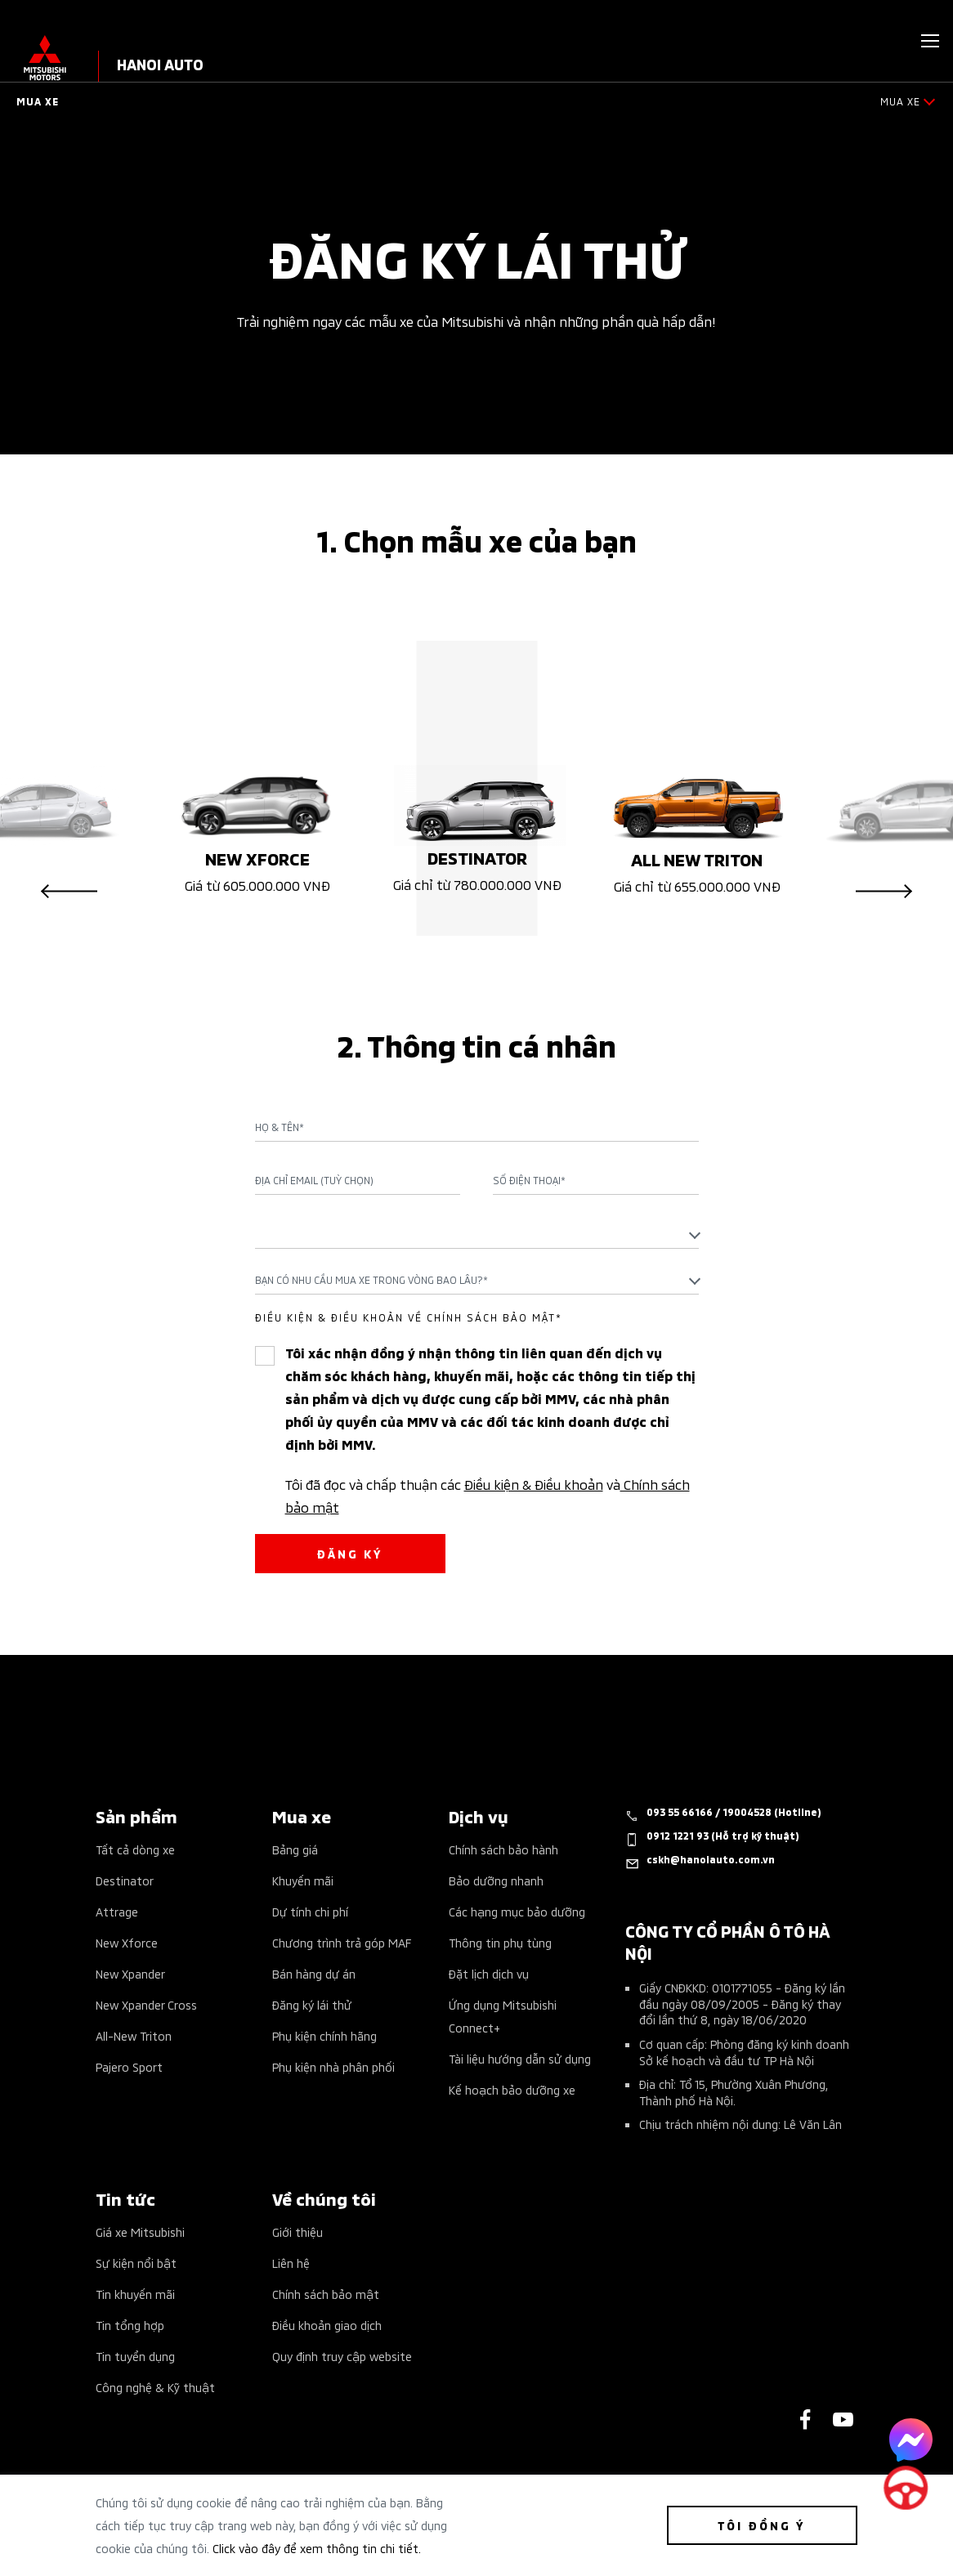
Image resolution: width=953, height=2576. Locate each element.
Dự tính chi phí (310, 1911)
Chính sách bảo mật (325, 2293)
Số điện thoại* (529, 1180)
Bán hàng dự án (314, 1973)
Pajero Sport (129, 2066)
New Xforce (127, 1942)
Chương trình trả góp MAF (341, 1942)
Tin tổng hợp (130, 2324)
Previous (69, 891)
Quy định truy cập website (342, 2356)
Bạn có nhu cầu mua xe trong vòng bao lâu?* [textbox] (371, 1279)
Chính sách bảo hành (503, 1849)
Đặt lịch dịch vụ (489, 1973)
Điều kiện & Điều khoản (533, 1483)
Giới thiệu (297, 2231)
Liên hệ (291, 2262)
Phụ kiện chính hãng (324, 2035)
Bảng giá (295, 1849)
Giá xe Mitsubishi (140, 2231)
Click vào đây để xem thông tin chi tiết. (317, 2548)
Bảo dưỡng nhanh (496, 1880)
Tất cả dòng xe (135, 1849)
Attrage (117, 1911)
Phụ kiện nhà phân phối (333, 2066)
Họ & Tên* (279, 1127)
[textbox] (477, 1233)
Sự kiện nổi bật (136, 2262)
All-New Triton (134, 2035)
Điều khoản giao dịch (327, 2324)
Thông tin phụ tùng (500, 1942)
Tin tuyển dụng (135, 2356)
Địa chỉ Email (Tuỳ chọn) (314, 1180)
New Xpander (130, 1973)
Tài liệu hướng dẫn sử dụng (520, 2058)
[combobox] (477, 1234)
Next (884, 891)
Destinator (125, 1880)
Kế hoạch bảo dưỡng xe (512, 2089)
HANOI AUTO (160, 63)
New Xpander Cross (146, 2004)
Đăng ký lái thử (311, 2004)
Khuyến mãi (302, 1880)
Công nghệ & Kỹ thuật (155, 2387)
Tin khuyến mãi (135, 2293)
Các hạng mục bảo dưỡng (517, 1911)
